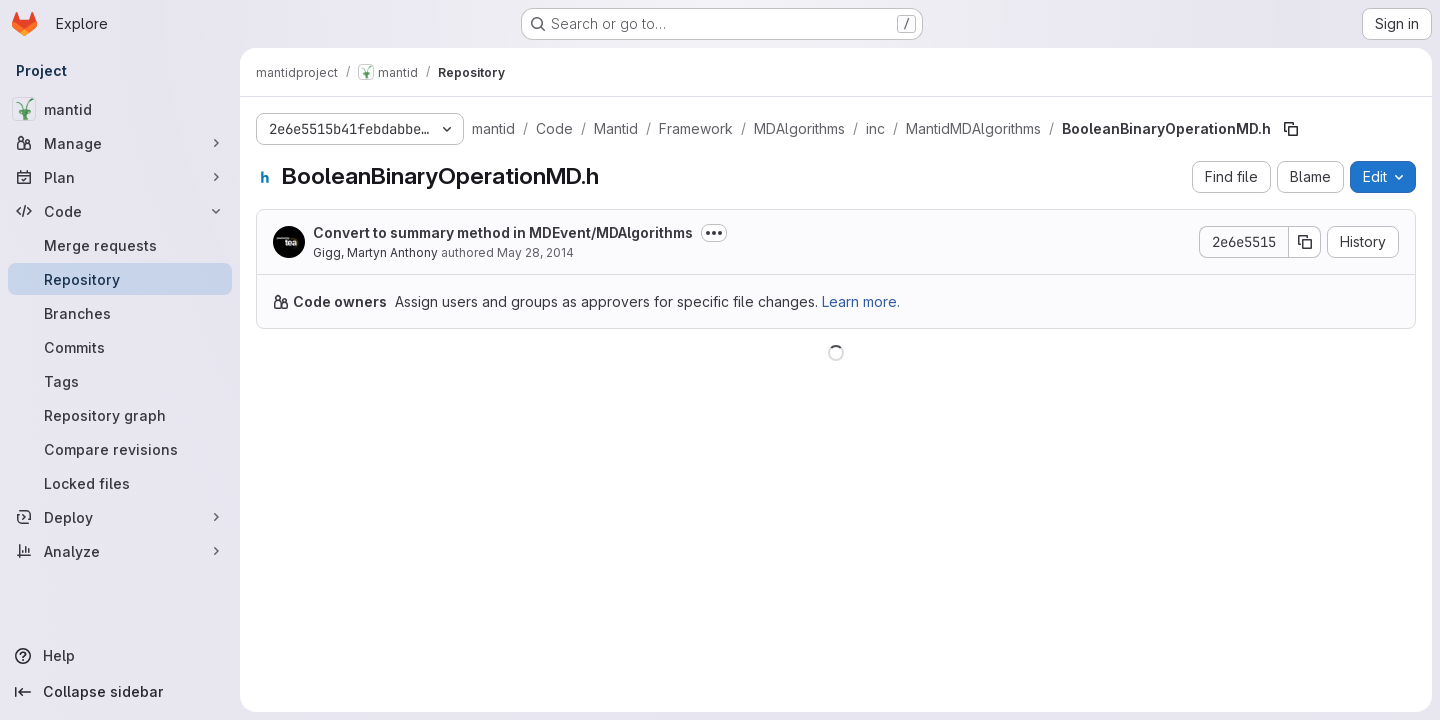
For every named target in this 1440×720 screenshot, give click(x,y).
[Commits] (120, 347)
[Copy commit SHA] (1305, 242)
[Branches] (120, 313)
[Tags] (120, 381)
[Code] (120, 211)
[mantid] (120, 109)
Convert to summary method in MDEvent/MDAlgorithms (503, 232)
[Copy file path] (1291, 129)
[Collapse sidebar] (120, 692)
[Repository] (120, 279)
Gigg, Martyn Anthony (375, 252)
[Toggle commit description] (714, 233)
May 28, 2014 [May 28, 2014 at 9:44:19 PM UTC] (535, 252)
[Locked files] (120, 483)
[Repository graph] (120, 415)
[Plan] (120, 177)
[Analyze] (120, 551)
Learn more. (861, 301)
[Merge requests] (120, 245)
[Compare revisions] (120, 449)
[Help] (120, 656)
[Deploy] (120, 517)
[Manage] (120, 143)
